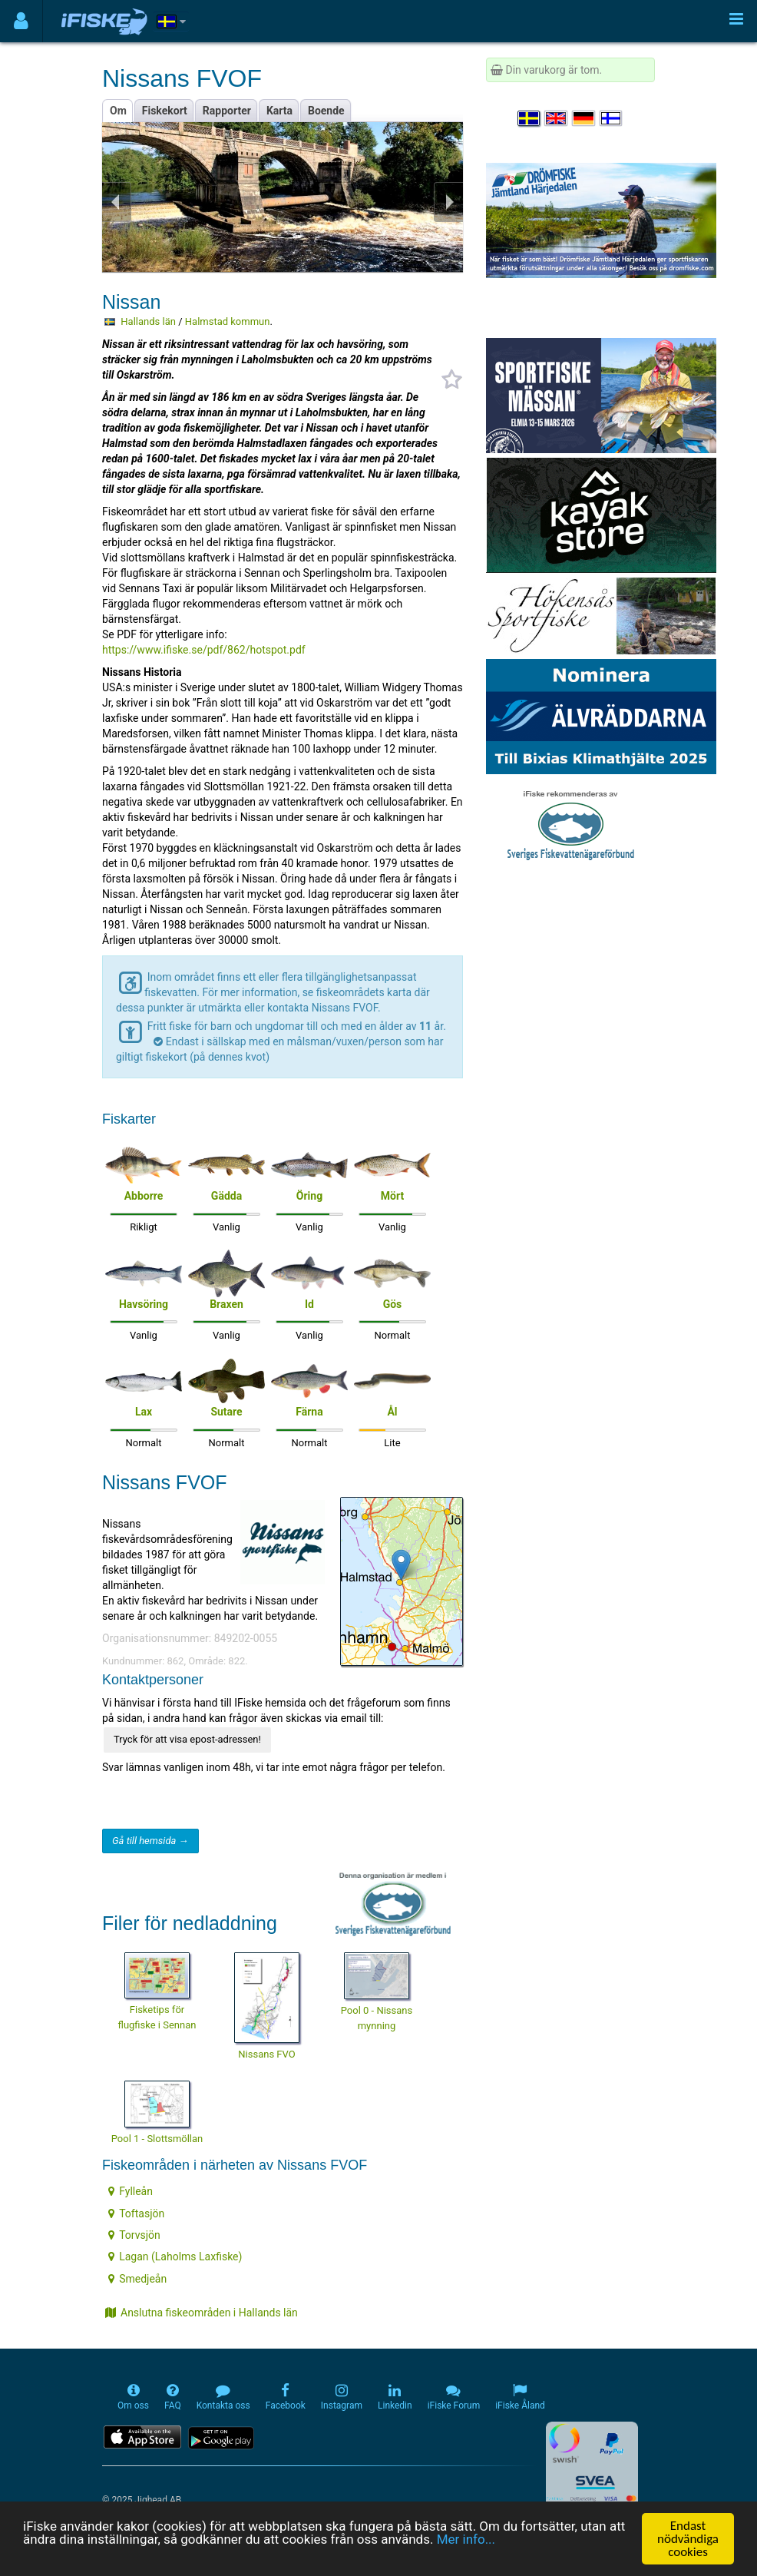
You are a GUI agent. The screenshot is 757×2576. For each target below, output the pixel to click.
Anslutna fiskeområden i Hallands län (201, 2312)
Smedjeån (137, 2279)
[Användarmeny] (21, 21)
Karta (279, 110)
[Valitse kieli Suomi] (612, 118)
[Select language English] (556, 118)
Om (118, 110)
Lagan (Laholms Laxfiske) (175, 2256)
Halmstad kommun (227, 321)
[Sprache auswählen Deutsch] (584, 118)
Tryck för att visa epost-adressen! (187, 1739)
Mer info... (466, 2539)
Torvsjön (134, 2235)
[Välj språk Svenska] (530, 118)
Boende (326, 110)
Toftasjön (136, 2213)
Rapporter (227, 110)
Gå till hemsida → (150, 1840)
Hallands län (148, 321)
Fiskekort (164, 110)
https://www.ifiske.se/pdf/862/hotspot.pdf (204, 650)
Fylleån (130, 2191)
